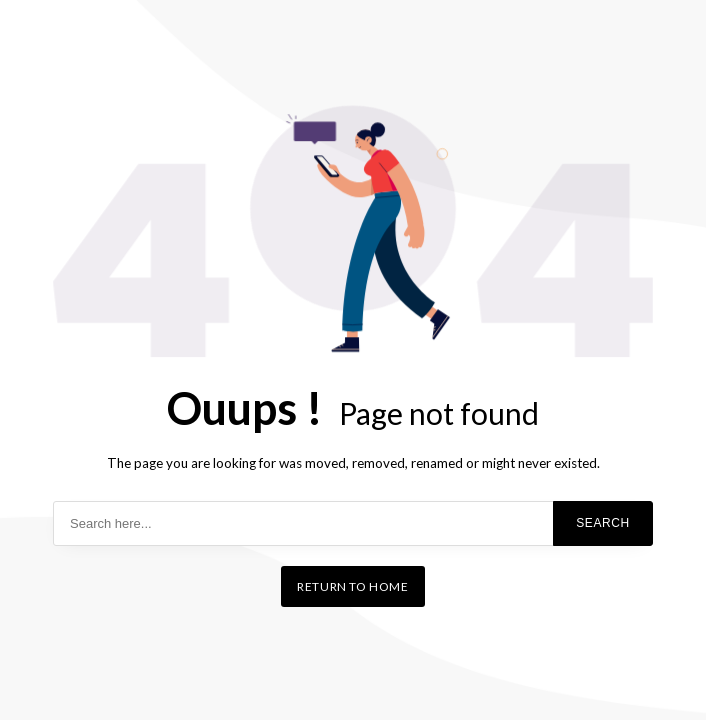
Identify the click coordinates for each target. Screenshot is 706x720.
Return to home (352, 586)
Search (603, 523)
